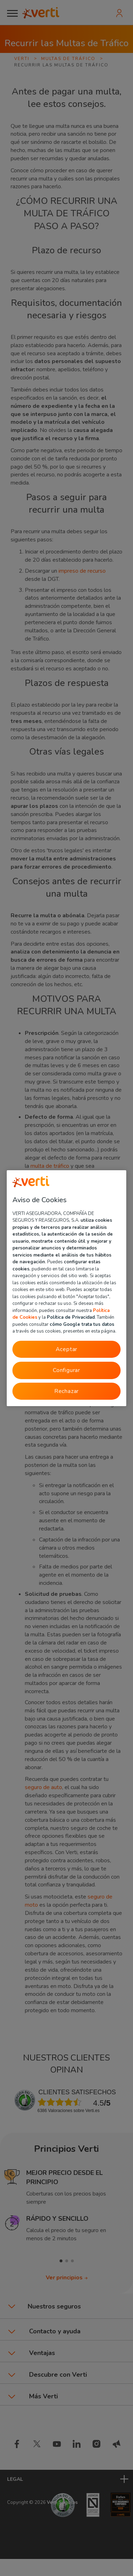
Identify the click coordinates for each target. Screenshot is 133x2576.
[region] (67, 1288)
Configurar (66, 1370)
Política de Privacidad (71, 1317)
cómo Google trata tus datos (82, 1324)
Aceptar (67, 1349)
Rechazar (66, 1391)
